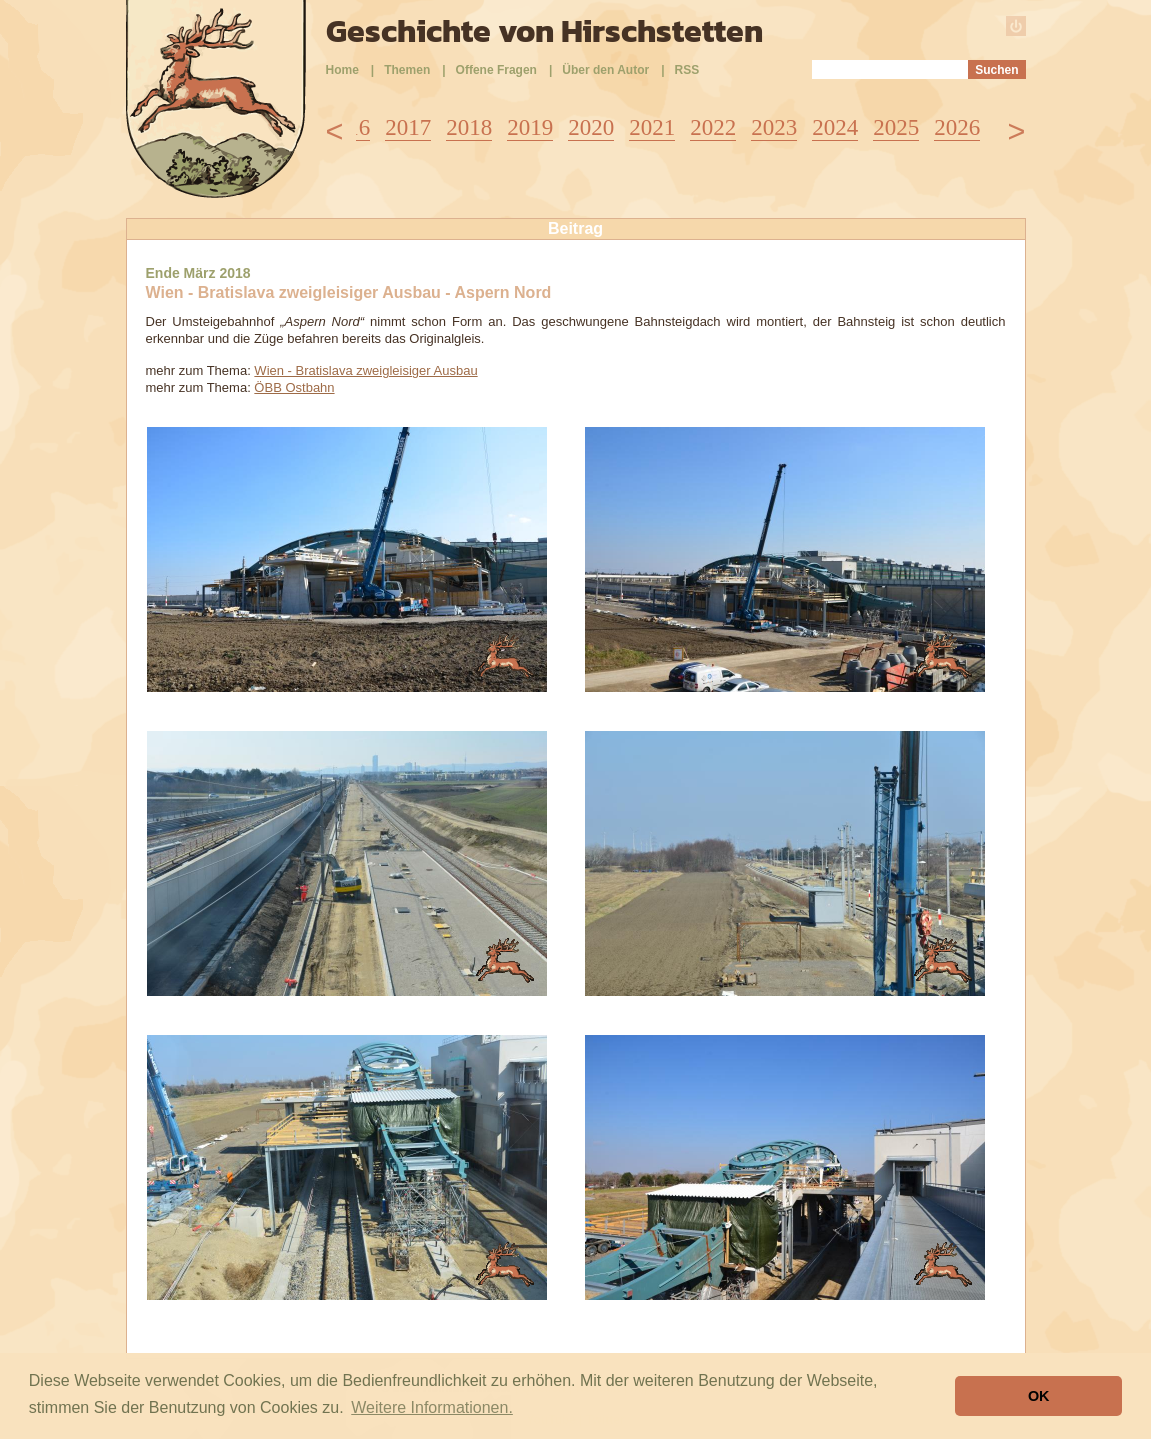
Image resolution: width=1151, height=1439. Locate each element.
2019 (530, 127)
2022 (713, 127)
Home (342, 70)
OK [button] (1039, 1396)
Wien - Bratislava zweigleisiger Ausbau (365, 370)
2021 (652, 127)
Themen (407, 70)
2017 (408, 127)
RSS (687, 70)
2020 (591, 127)
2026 (957, 127)
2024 (835, 127)
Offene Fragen (496, 70)
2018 (469, 127)
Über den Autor (605, 70)
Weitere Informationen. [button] (432, 1407)
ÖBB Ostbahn (294, 387)
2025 (896, 127)
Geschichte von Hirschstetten (544, 31)
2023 (774, 127)
